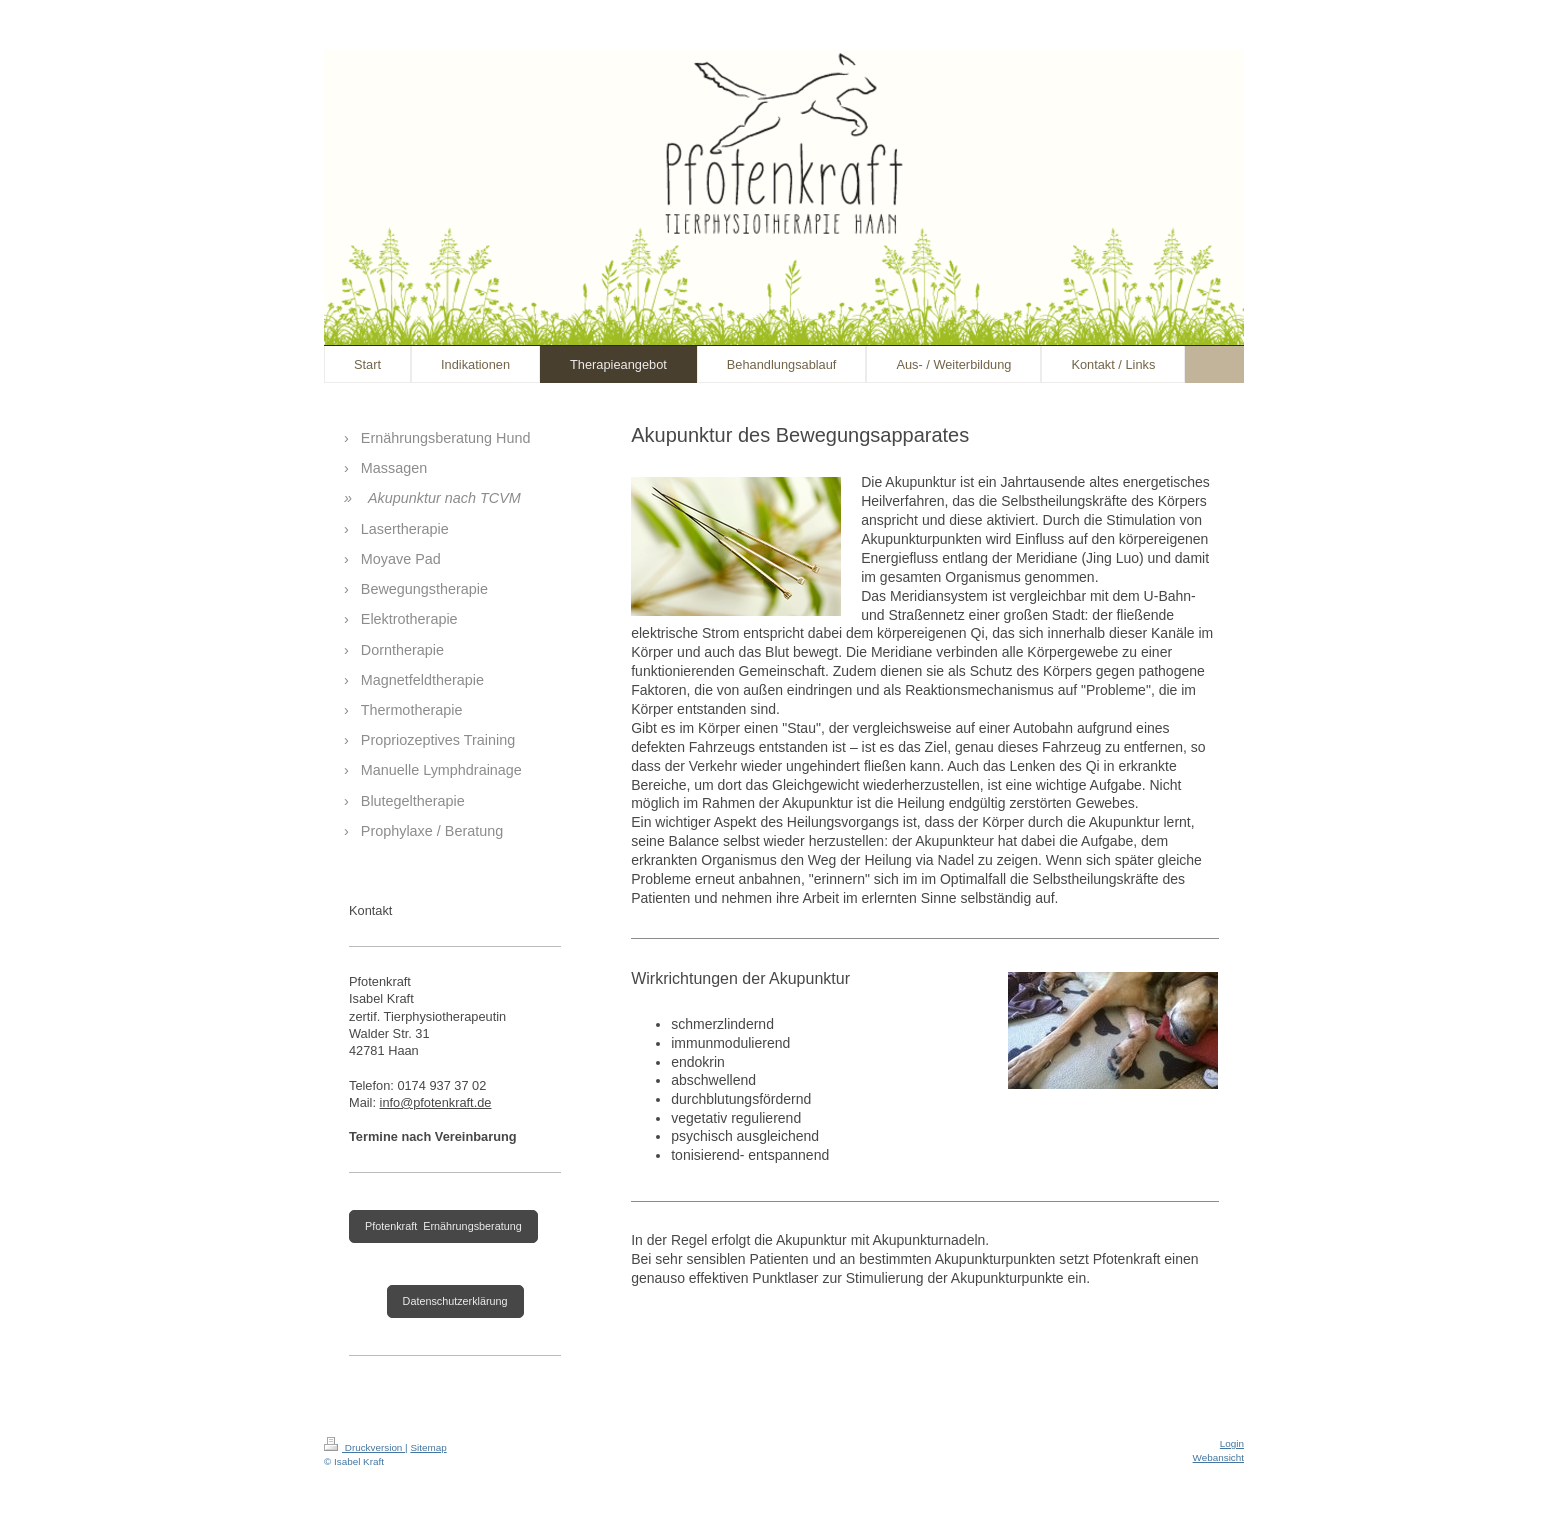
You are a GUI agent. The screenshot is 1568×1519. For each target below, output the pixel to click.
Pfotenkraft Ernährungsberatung (443, 1226)
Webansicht (1218, 1457)
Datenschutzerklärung (455, 1301)
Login (1232, 1443)
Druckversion (364, 1447)
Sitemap (428, 1447)
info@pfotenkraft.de (436, 1102)
